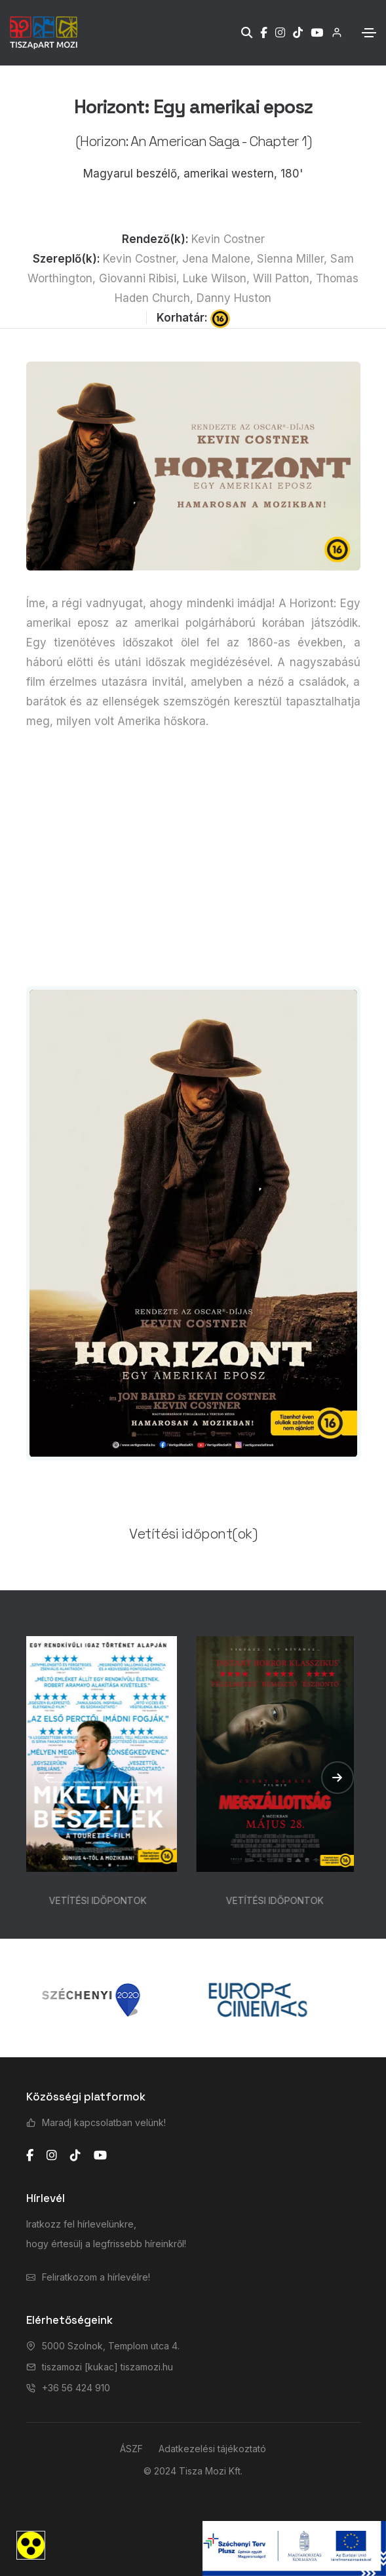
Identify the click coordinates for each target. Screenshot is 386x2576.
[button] (49, 1777)
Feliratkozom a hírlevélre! (96, 2277)
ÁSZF (131, 2448)
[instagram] (52, 2155)
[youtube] (100, 2155)
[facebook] (29, 2155)
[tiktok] (75, 2155)
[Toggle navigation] (369, 32)
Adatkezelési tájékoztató (212, 2448)
